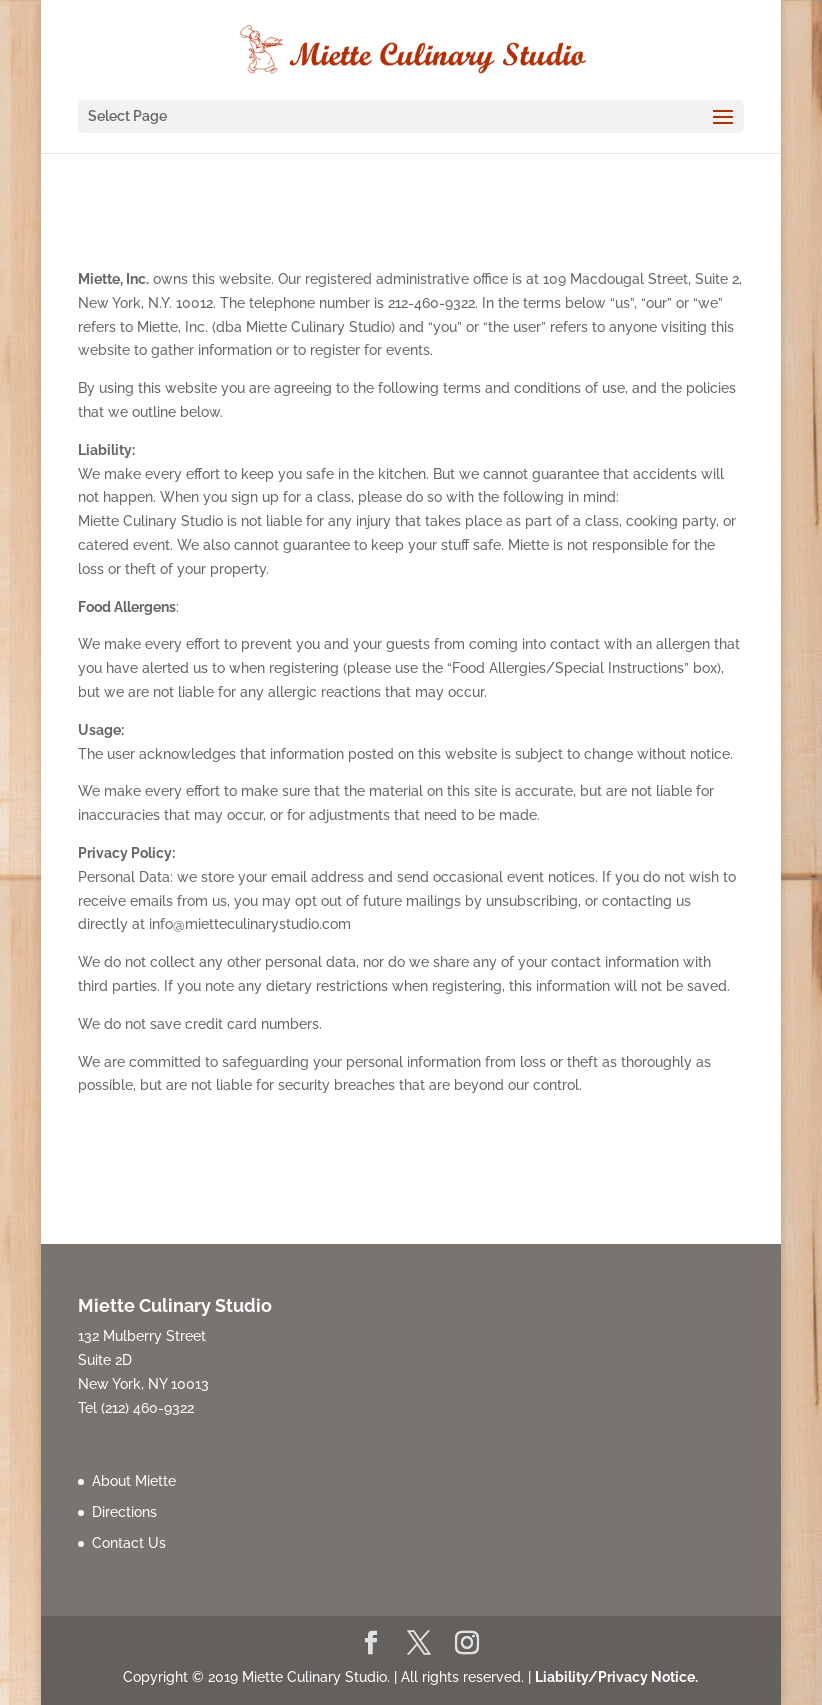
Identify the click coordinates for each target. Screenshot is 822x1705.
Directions (124, 1512)
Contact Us (129, 1543)
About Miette (134, 1481)
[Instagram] (467, 1644)
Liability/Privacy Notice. (616, 1677)
